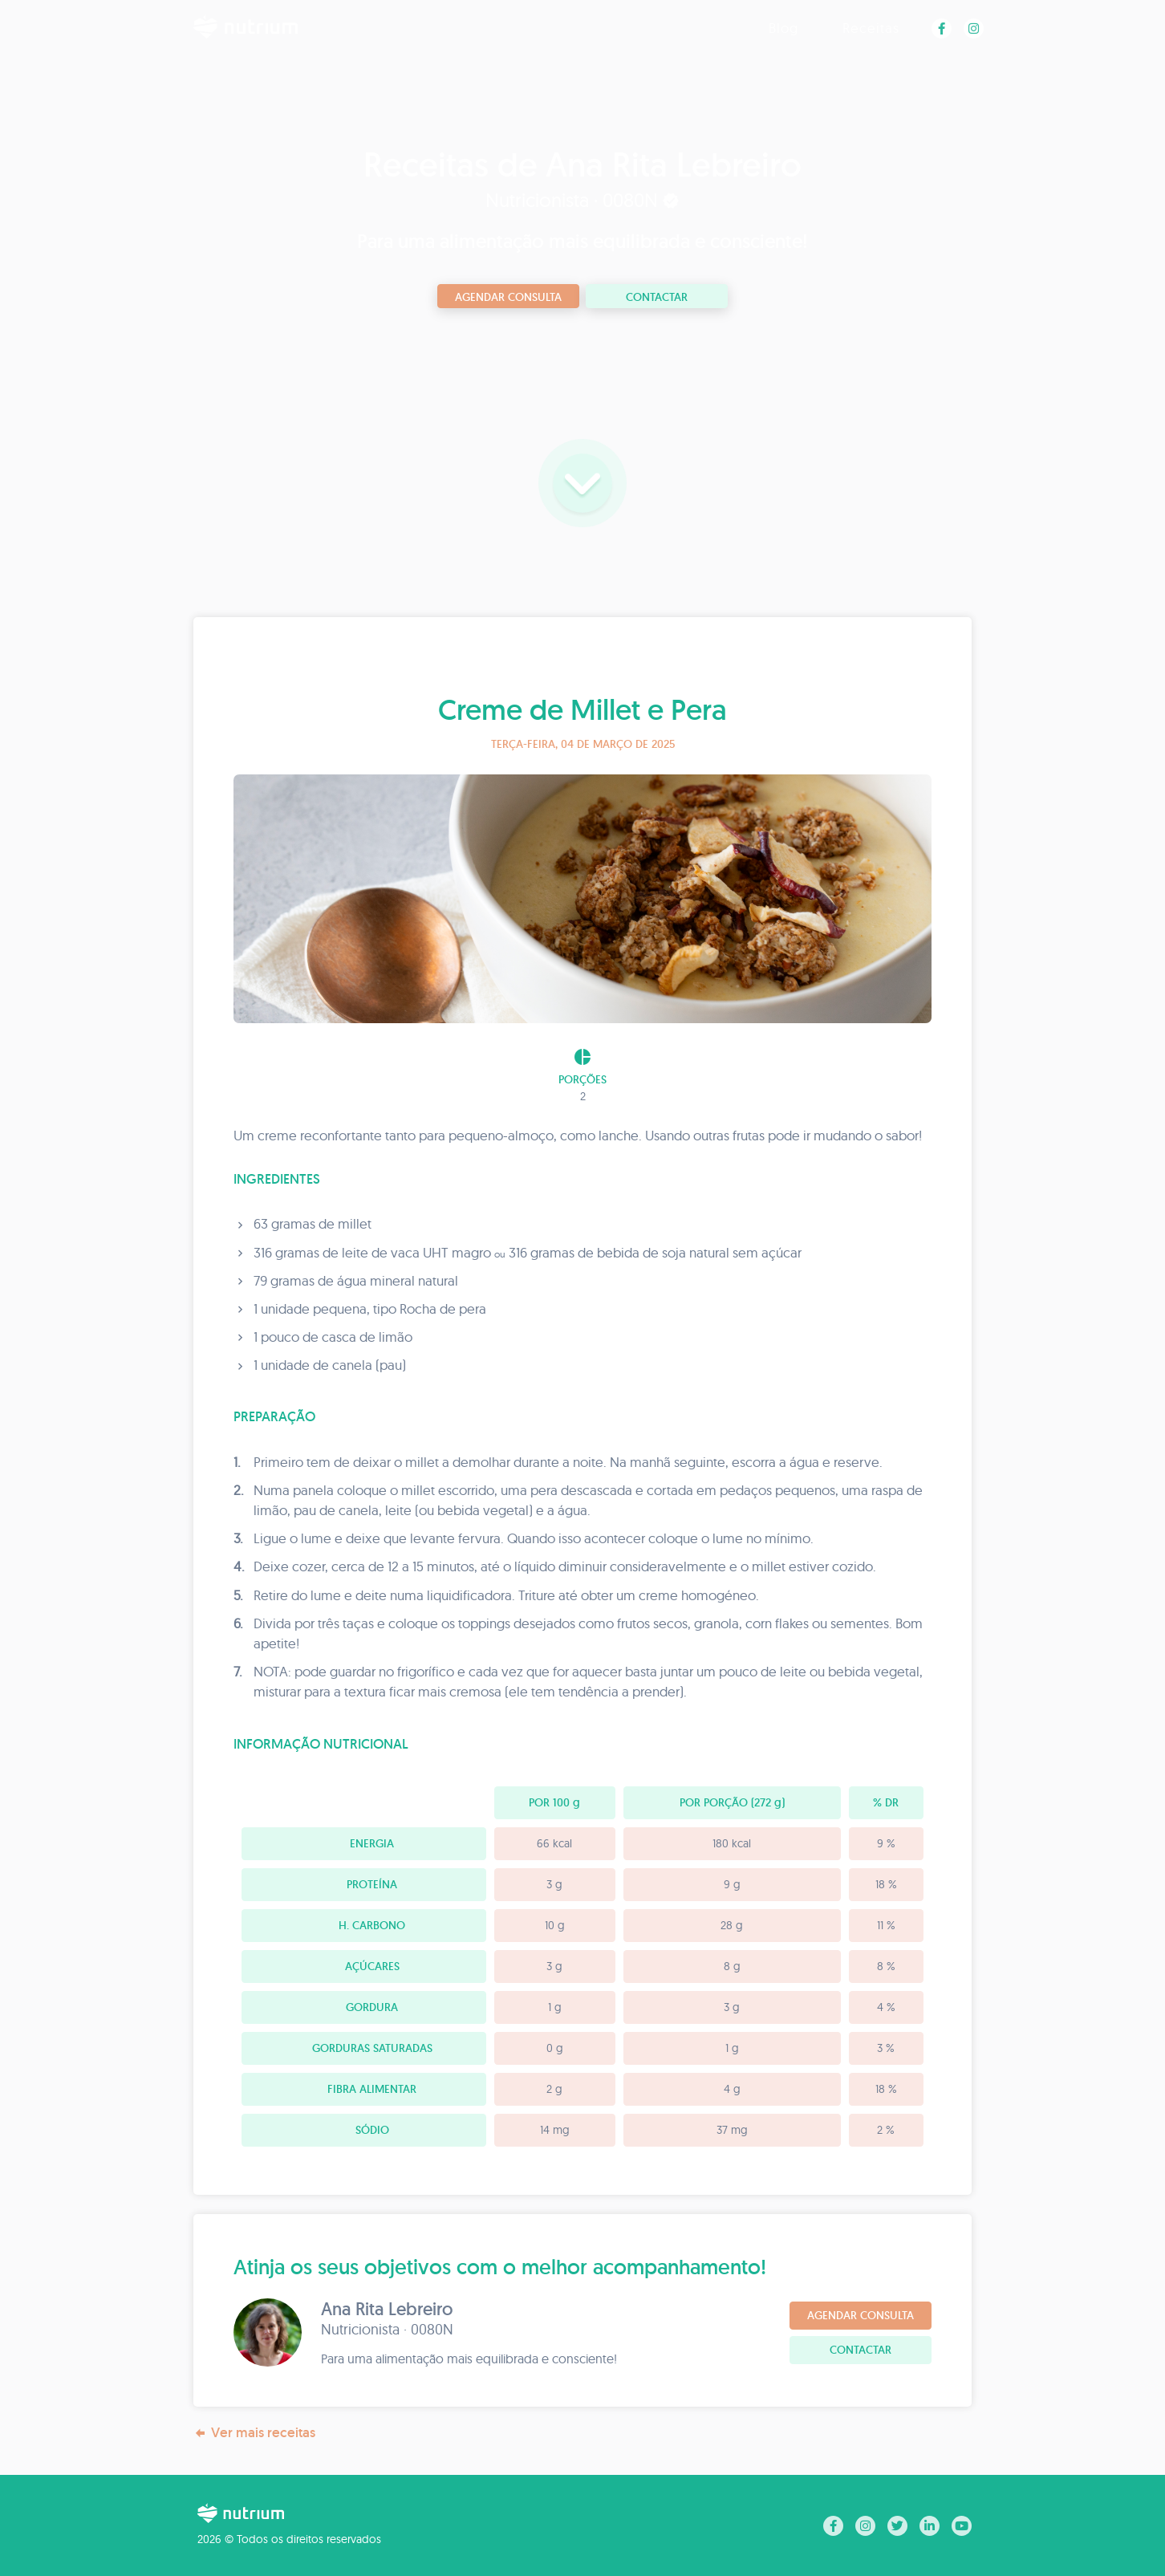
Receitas (870, 27)
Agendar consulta (508, 297)
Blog (783, 27)
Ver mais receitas (254, 2433)
